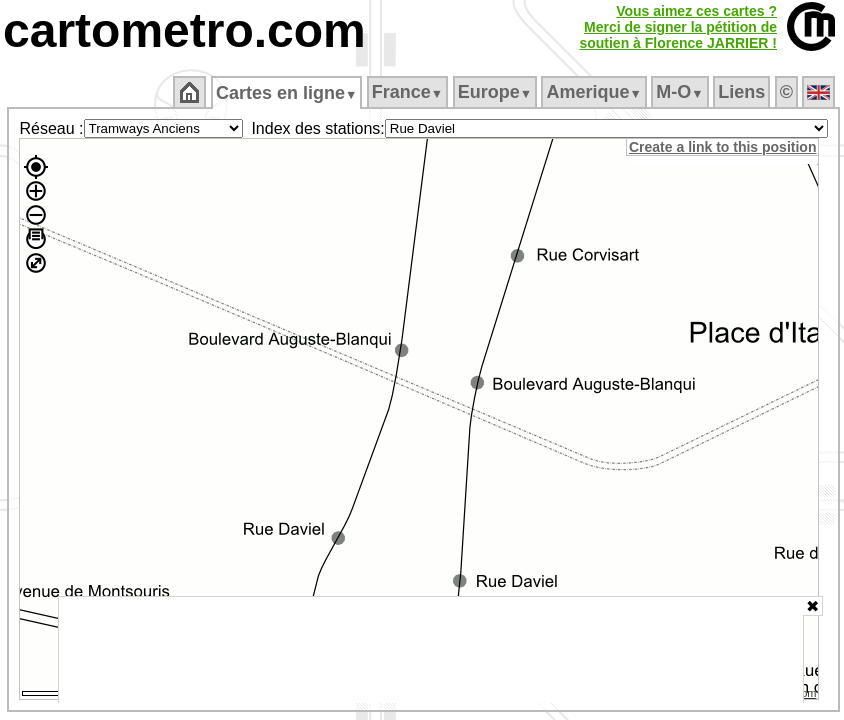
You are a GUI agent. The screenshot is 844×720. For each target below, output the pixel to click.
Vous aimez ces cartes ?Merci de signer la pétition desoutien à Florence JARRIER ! (678, 27)
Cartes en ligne (286, 93)
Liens (741, 92)
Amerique (593, 92)
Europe (495, 92)
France (407, 92)
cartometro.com (184, 30)
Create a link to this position (722, 147)
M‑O (679, 92)
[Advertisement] (431, 650)
